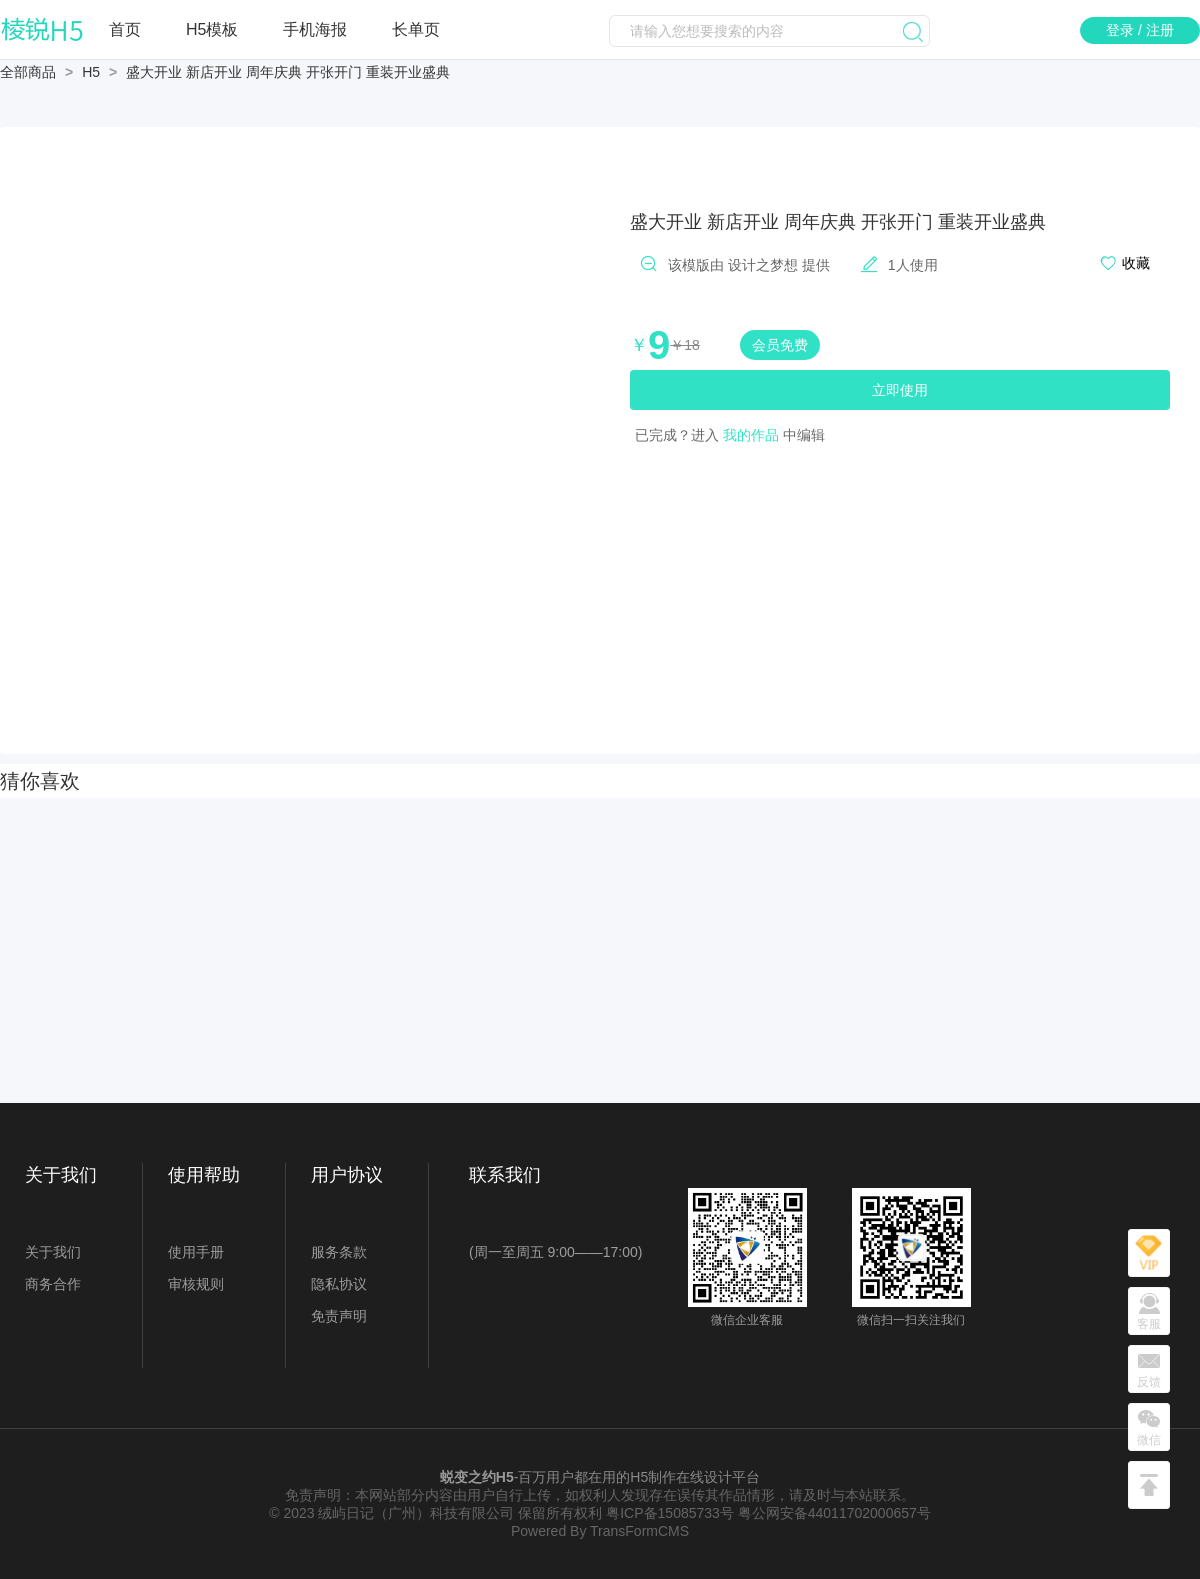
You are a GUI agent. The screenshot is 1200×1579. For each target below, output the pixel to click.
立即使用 (900, 390)
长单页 (416, 29)
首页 (125, 29)
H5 (91, 72)
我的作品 (751, 435)
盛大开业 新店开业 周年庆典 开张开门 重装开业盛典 (288, 72)
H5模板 (212, 29)
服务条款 (339, 1252)
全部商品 (28, 72)
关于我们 (53, 1252)
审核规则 (196, 1284)
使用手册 (196, 1252)
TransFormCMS (639, 1531)
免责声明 (339, 1316)
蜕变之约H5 (477, 1477)
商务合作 (53, 1284)
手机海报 (315, 29)
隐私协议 (339, 1284)
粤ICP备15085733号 (670, 1513)
